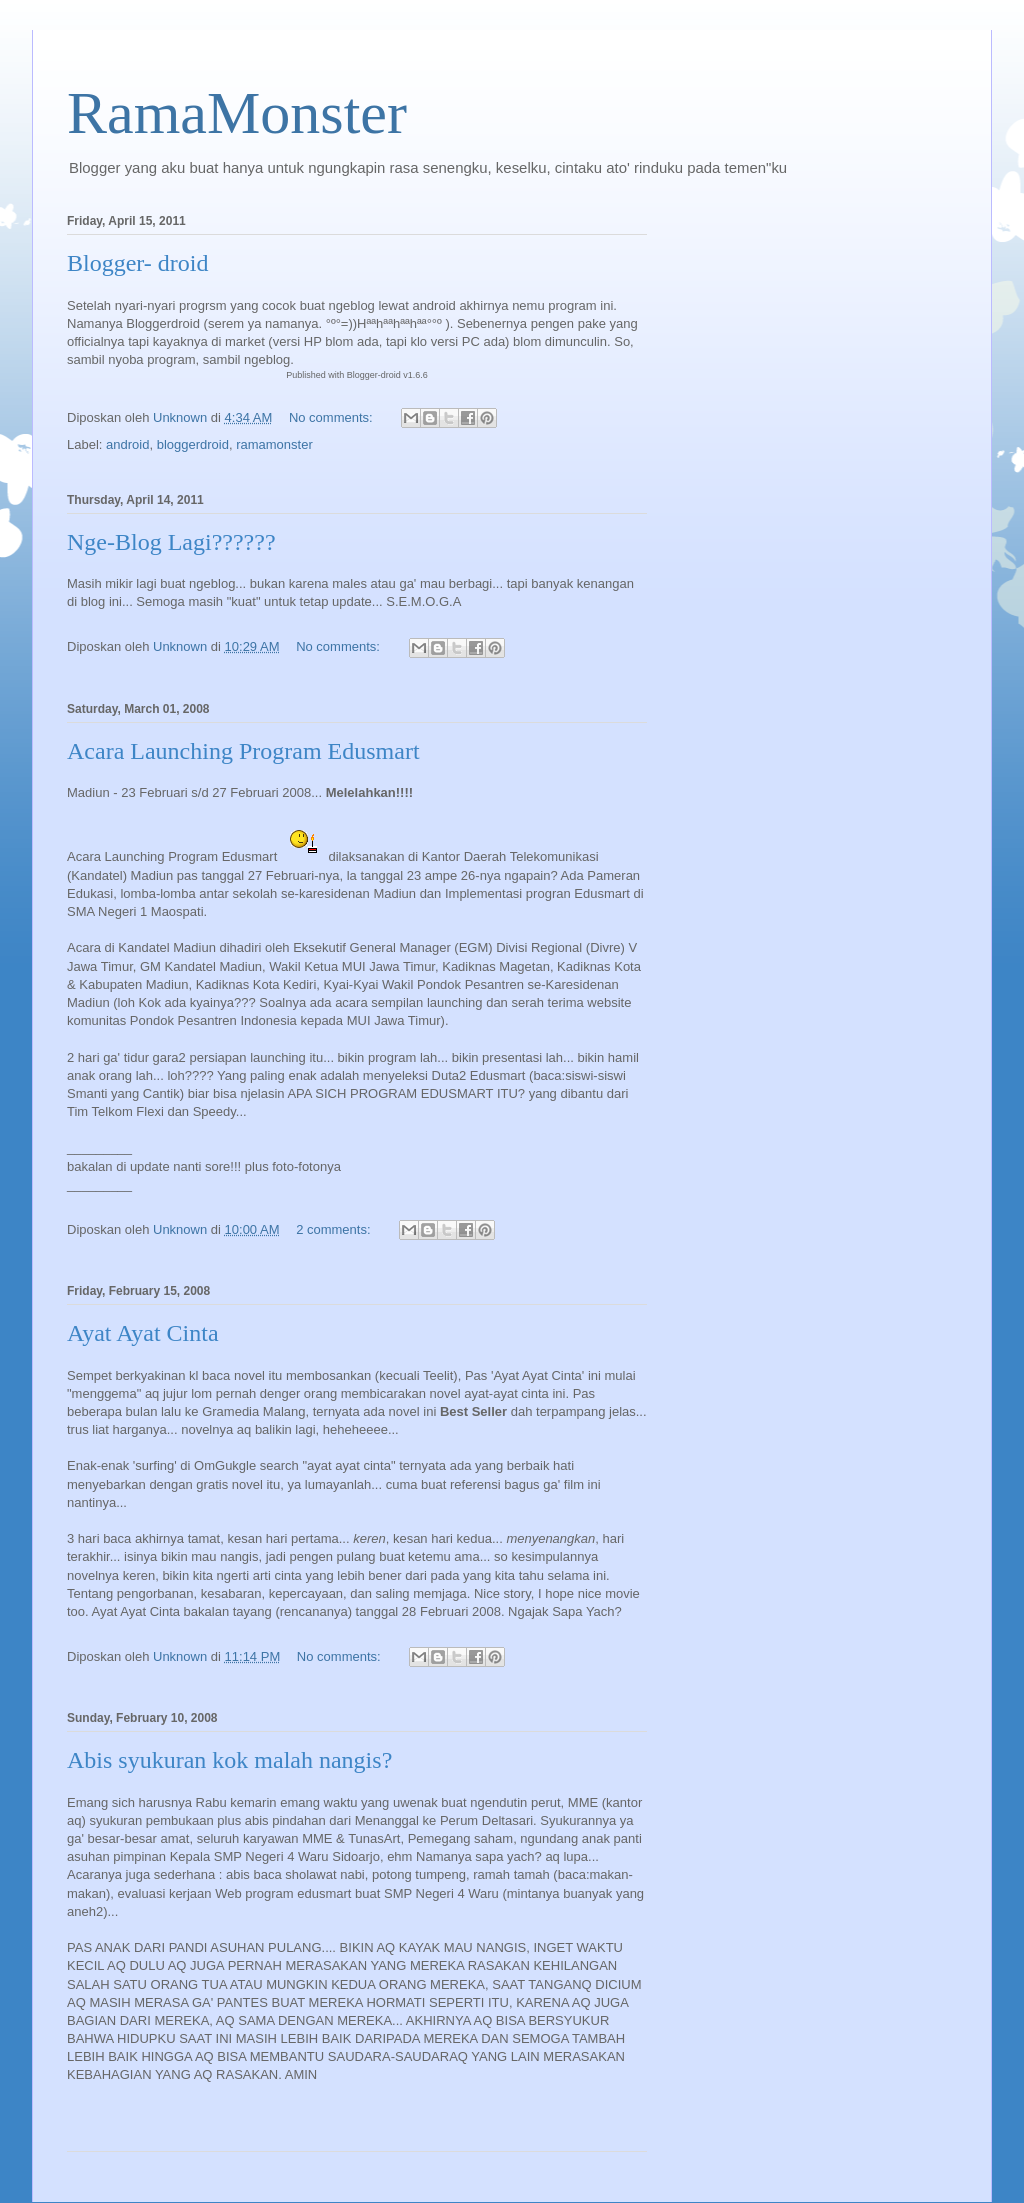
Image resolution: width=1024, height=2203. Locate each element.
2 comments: (335, 1229)
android (127, 444)
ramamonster (274, 444)
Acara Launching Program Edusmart (243, 751)
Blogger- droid (138, 263)
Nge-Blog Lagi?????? (171, 542)
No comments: (332, 417)
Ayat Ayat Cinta (143, 1333)
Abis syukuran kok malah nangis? (229, 1760)
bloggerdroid (193, 444)
